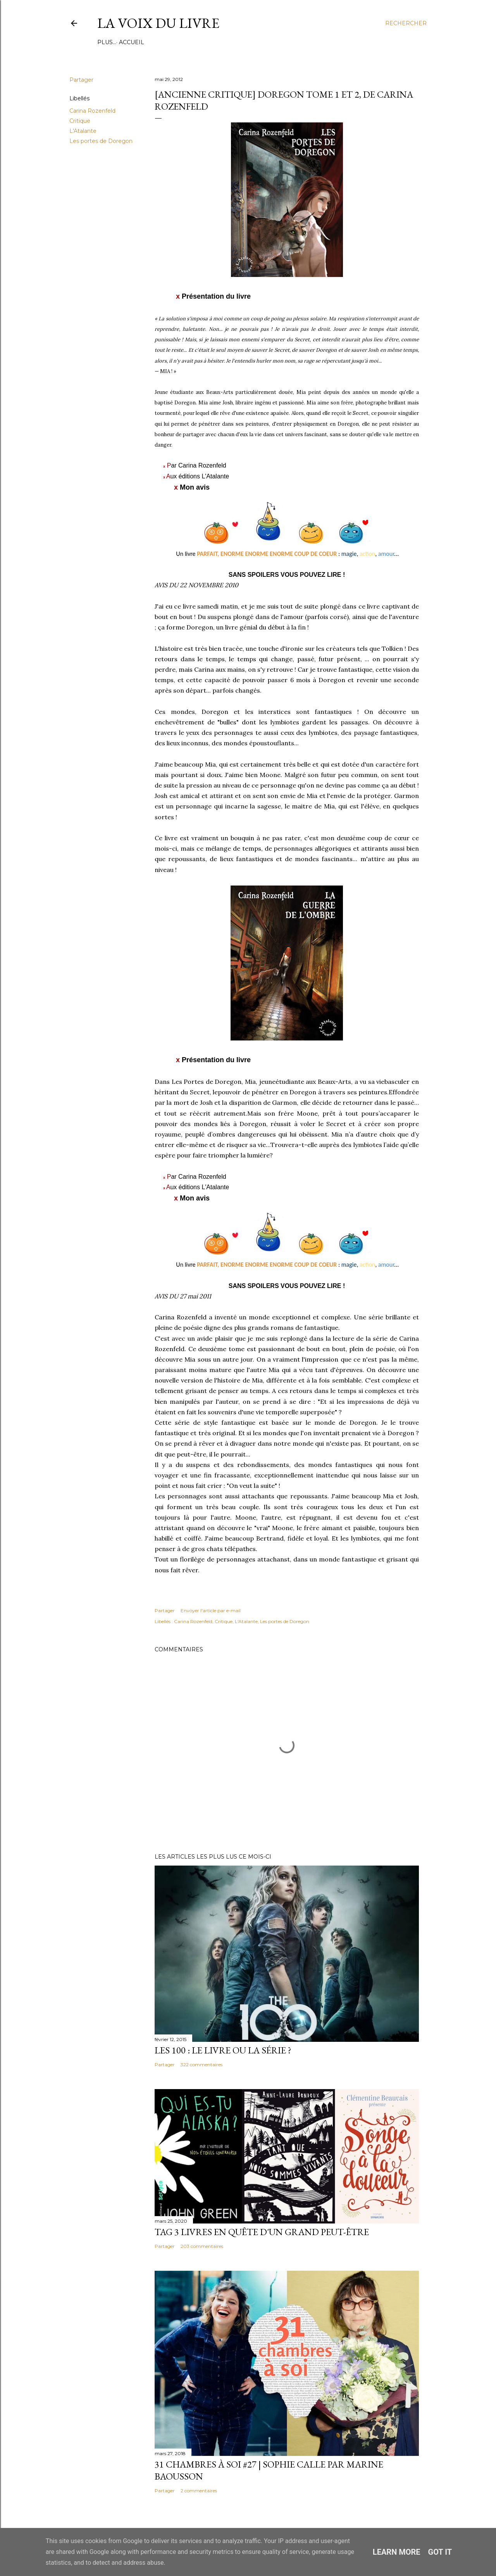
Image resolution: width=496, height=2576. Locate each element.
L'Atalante (82, 130)
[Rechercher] (406, 23)
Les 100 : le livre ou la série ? (223, 2050)
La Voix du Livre (158, 23)
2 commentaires (199, 2490)
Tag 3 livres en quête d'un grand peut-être (262, 2232)
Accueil (112, 42)
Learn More (396, 2552)
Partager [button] (81, 79)
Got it (440, 2552)
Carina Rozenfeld (92, 110)
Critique (79, 120)
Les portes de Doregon (101, 141)
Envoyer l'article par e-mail (211, 1610)
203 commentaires (202, 2246)
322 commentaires (201, 2064)
